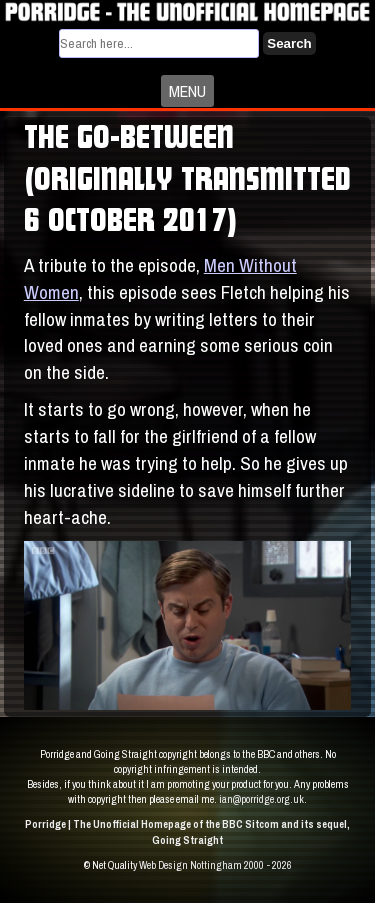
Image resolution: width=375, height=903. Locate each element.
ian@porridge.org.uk (261, 799)
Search (289, 43)
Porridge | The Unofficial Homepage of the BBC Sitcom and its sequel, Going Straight (187, 831)
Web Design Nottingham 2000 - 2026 (215, 865)
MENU (187, 91)
